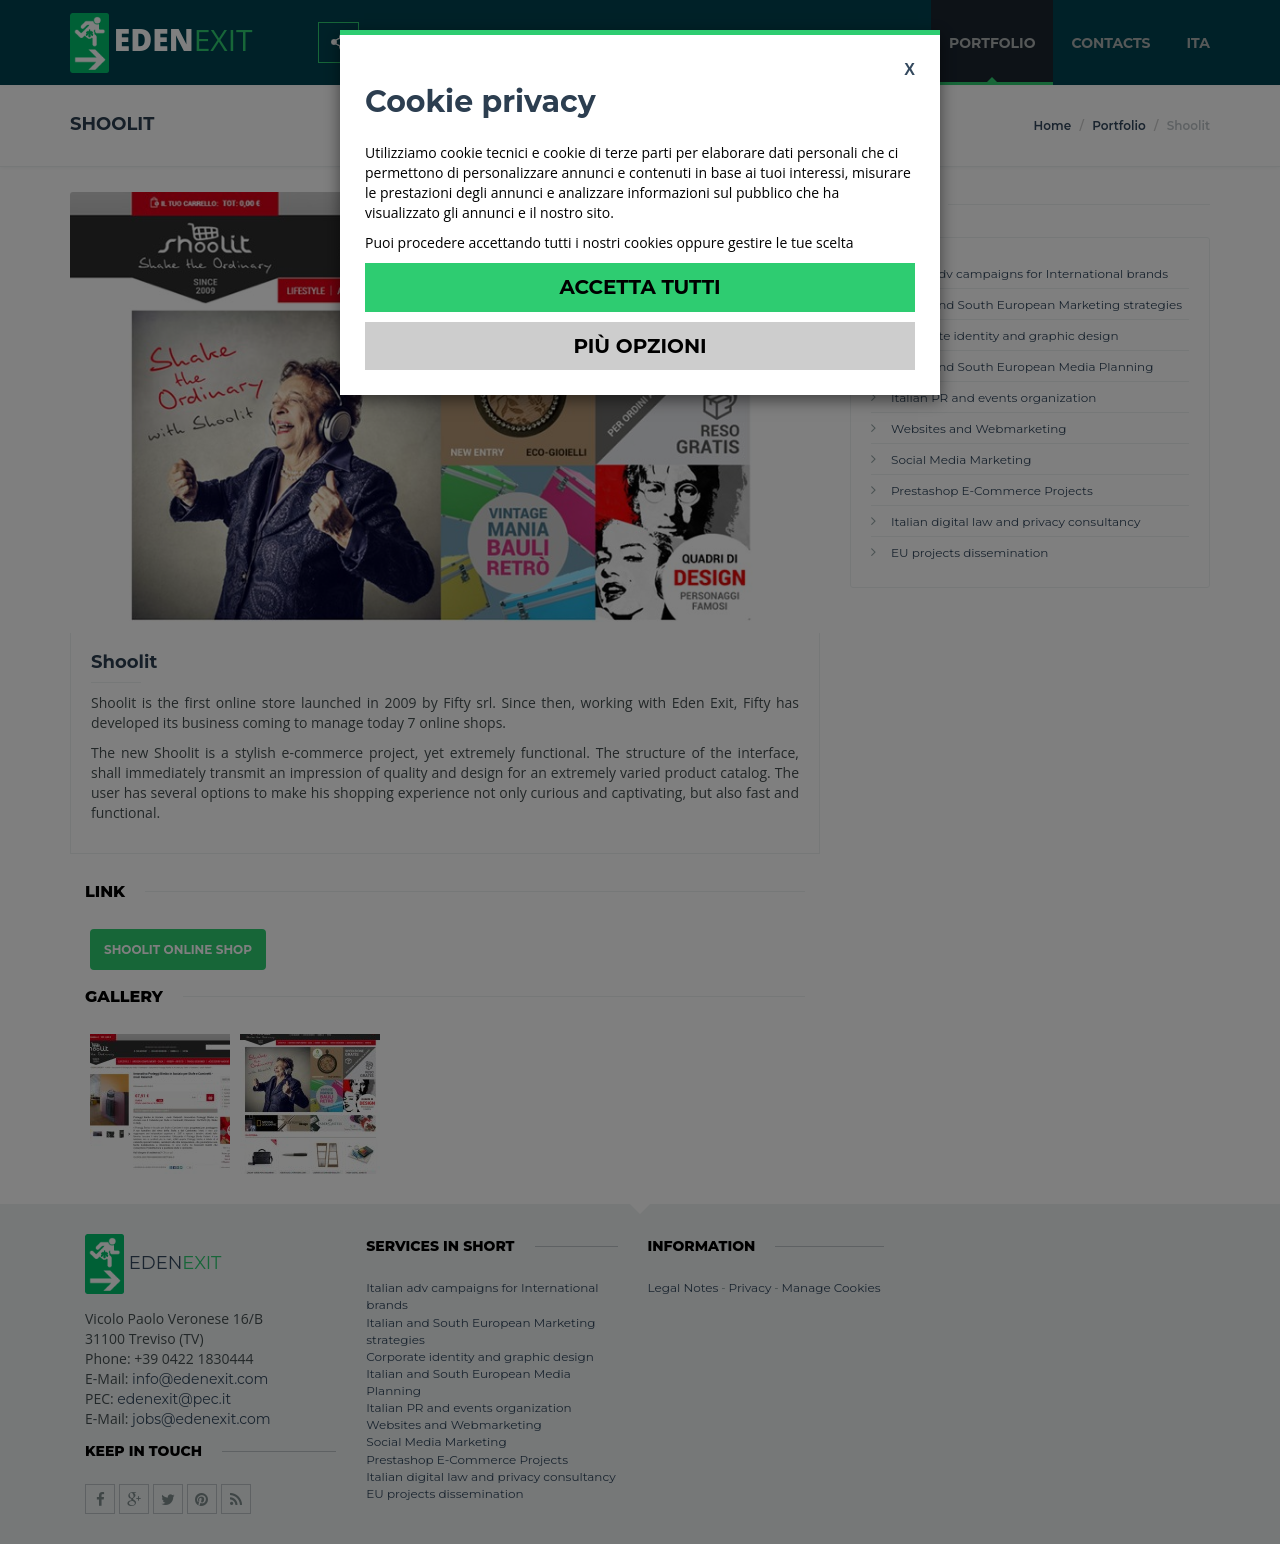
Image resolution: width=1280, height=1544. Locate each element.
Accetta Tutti (639, 287)
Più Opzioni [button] (639, 346)
